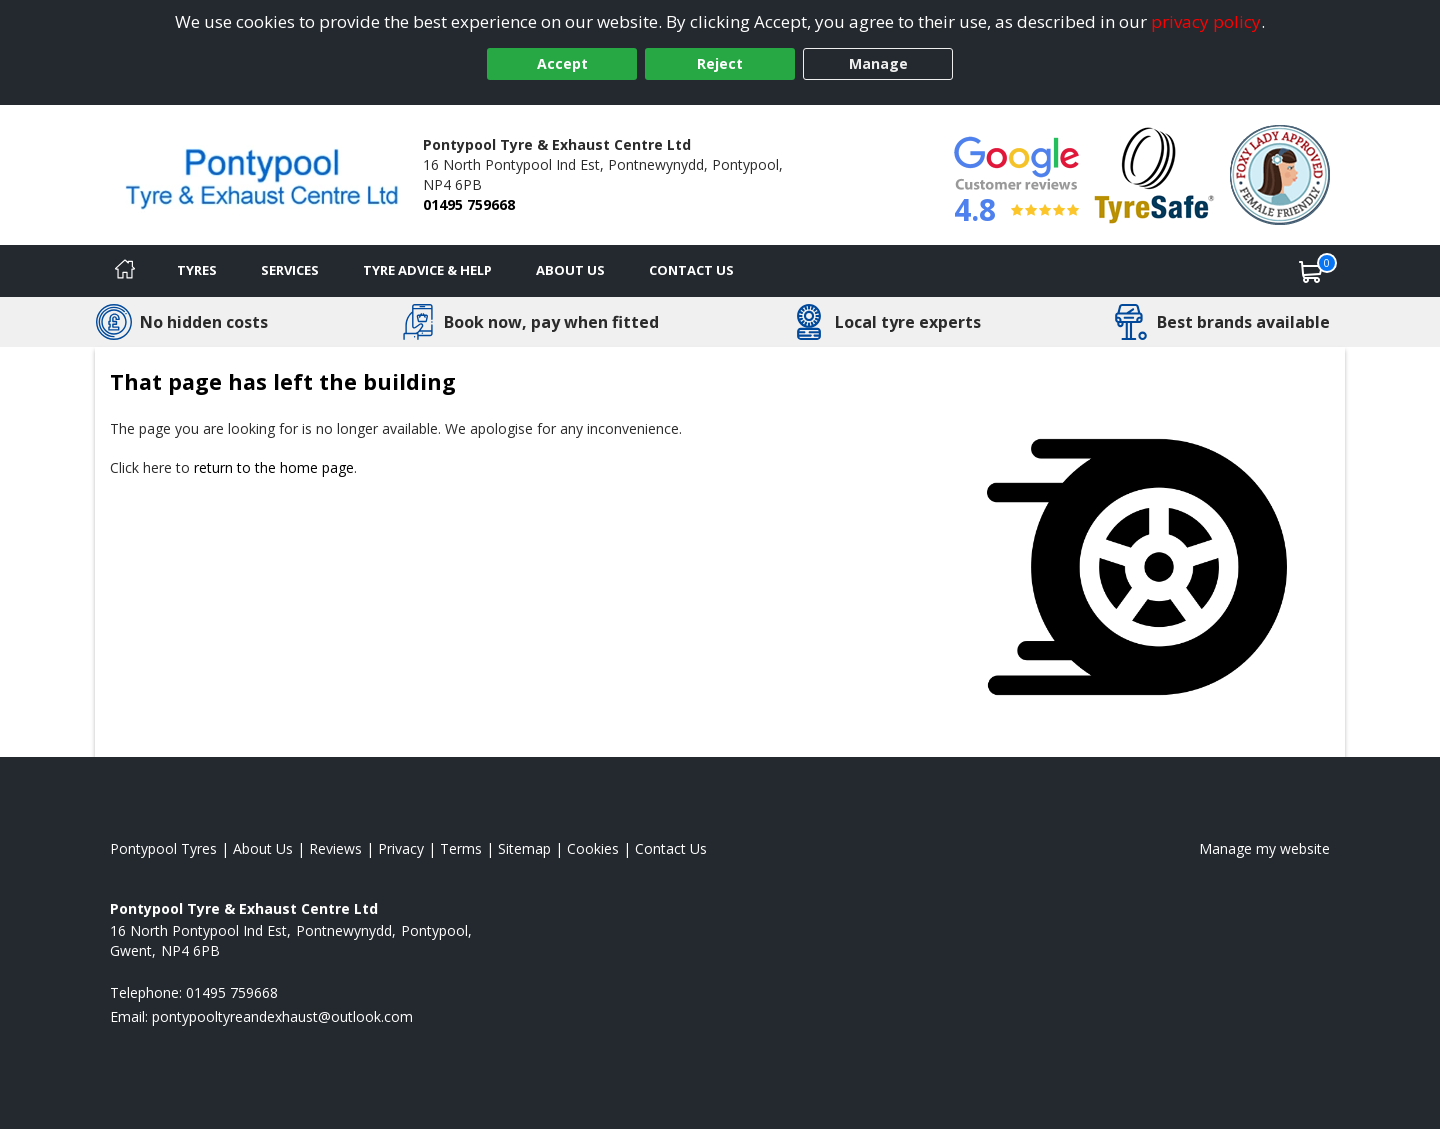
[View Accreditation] (1154, 173)
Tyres (197, 270)
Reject (720, 63)
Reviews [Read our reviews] (335, 848)
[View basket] (1311, 271)
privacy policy (1206, 21)
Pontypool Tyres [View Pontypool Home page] (163, 848)
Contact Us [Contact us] (691, 270)
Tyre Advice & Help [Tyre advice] (427, 270)
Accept (562, 63)
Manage (878, 63)
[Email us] (282, 1016)
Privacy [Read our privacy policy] (401, 848)
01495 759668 (469, 204)
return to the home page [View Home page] (274, 467)
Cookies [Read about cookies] (593, 848)
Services (290, 270)
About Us (570, 270)
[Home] (125, 271)
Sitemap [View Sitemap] (524, 848)
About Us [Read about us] (263, 848)
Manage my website (1264, 848)
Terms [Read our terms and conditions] (461, 848)
